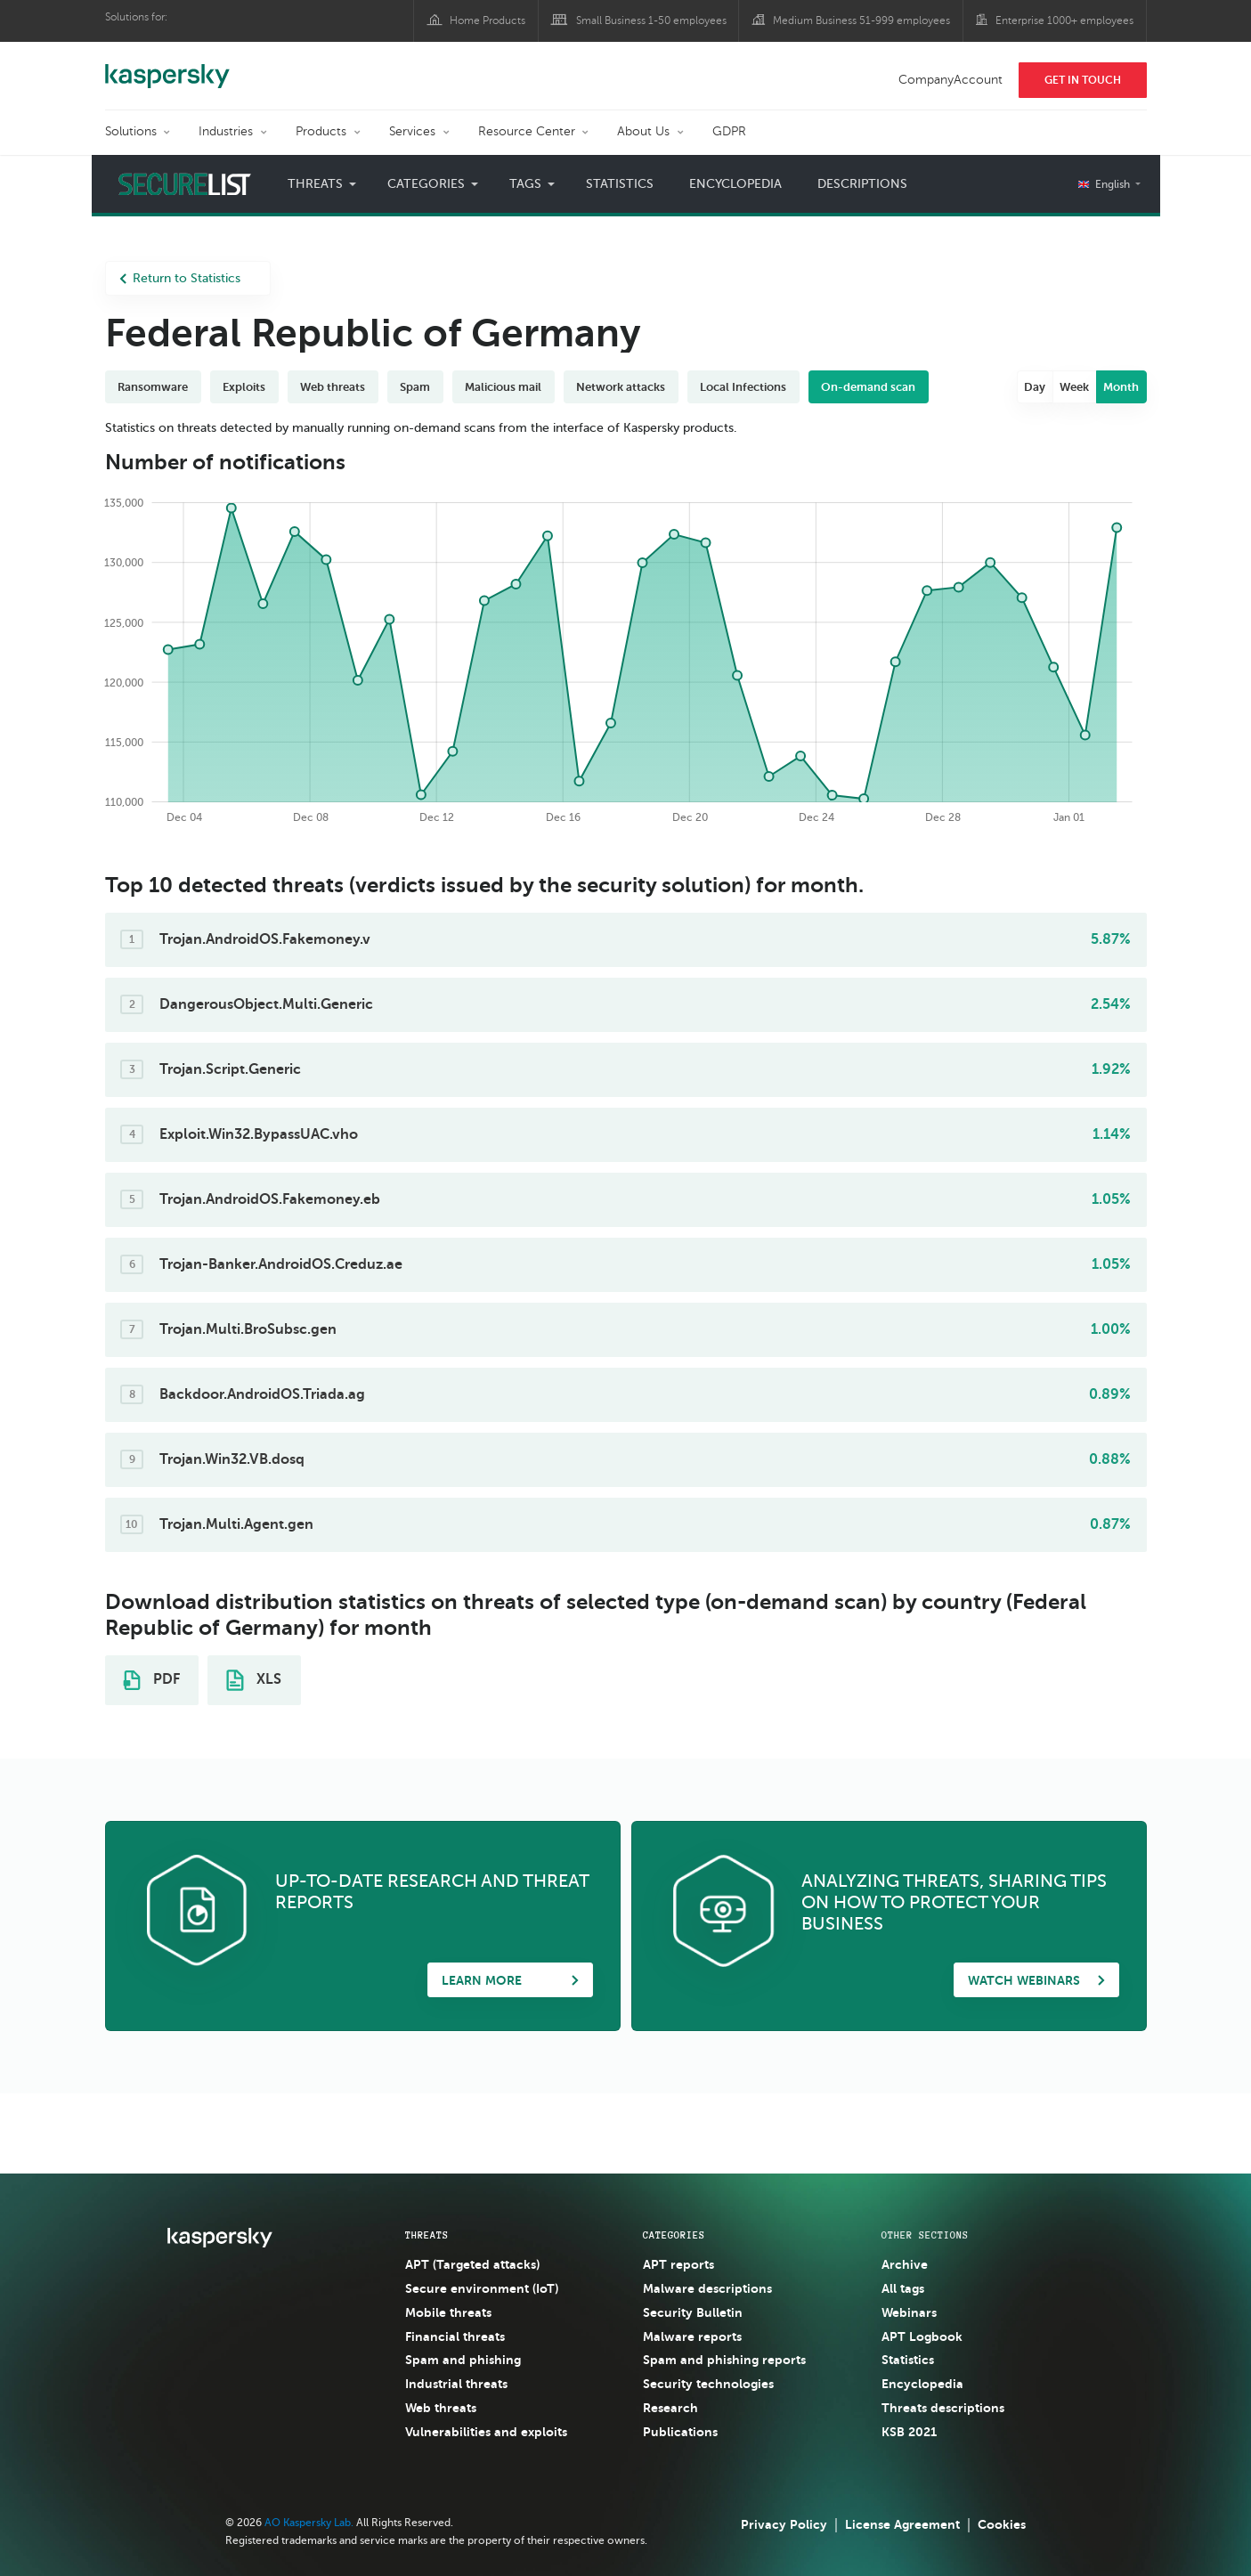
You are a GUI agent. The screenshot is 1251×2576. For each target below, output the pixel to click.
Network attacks (620, 387)
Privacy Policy (784, 2524)
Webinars (909, 2312)
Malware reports (692, 2336)
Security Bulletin (693, 2312)
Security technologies (708, 2384)
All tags (902, 2288)
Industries (226, 131)
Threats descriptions (942, 2408)
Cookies (1002, 2524)
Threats (315, 184)
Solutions (131, 131)
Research (670, 2408)
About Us (643, 131)
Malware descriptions (707, 2288)
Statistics (620, 184)
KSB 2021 (909, 2432)
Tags (525, 184)
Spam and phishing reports (724, 2360)
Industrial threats (456, 2384)
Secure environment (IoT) (481, 2288)
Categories (426, 184)
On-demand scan (868, 387)
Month (1121, 387)
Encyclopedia (735, 184)
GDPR (729, 131)
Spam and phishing (463, 2360)
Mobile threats (448, 2312)
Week (1074, 387)
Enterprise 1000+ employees (1064, 20)
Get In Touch (1082, 80)
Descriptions (862, 184)
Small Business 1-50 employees (651, 20)
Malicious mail (503, 387)
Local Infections (743, 387)
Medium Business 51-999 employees (861, 20)
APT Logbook (922, 2336)
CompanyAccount (950, 79)
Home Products (487, 20)
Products (321, 131)
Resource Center (526, 131)
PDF (151, 1680)
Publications (680, 2432)
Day (1034, 387)
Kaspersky (167, 67)
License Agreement (902, 2524)
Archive (904, 2264)
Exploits (244, 387)
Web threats (332, 387)
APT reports (678, 2264)
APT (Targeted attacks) (472, 2264)
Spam (415, 387)
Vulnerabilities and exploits (486, 2432)
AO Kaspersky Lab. (308, 2522)
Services (412, 131)
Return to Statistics (179, 278)
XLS (253, 1680)
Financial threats (455, 2336)
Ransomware (153, 387)
